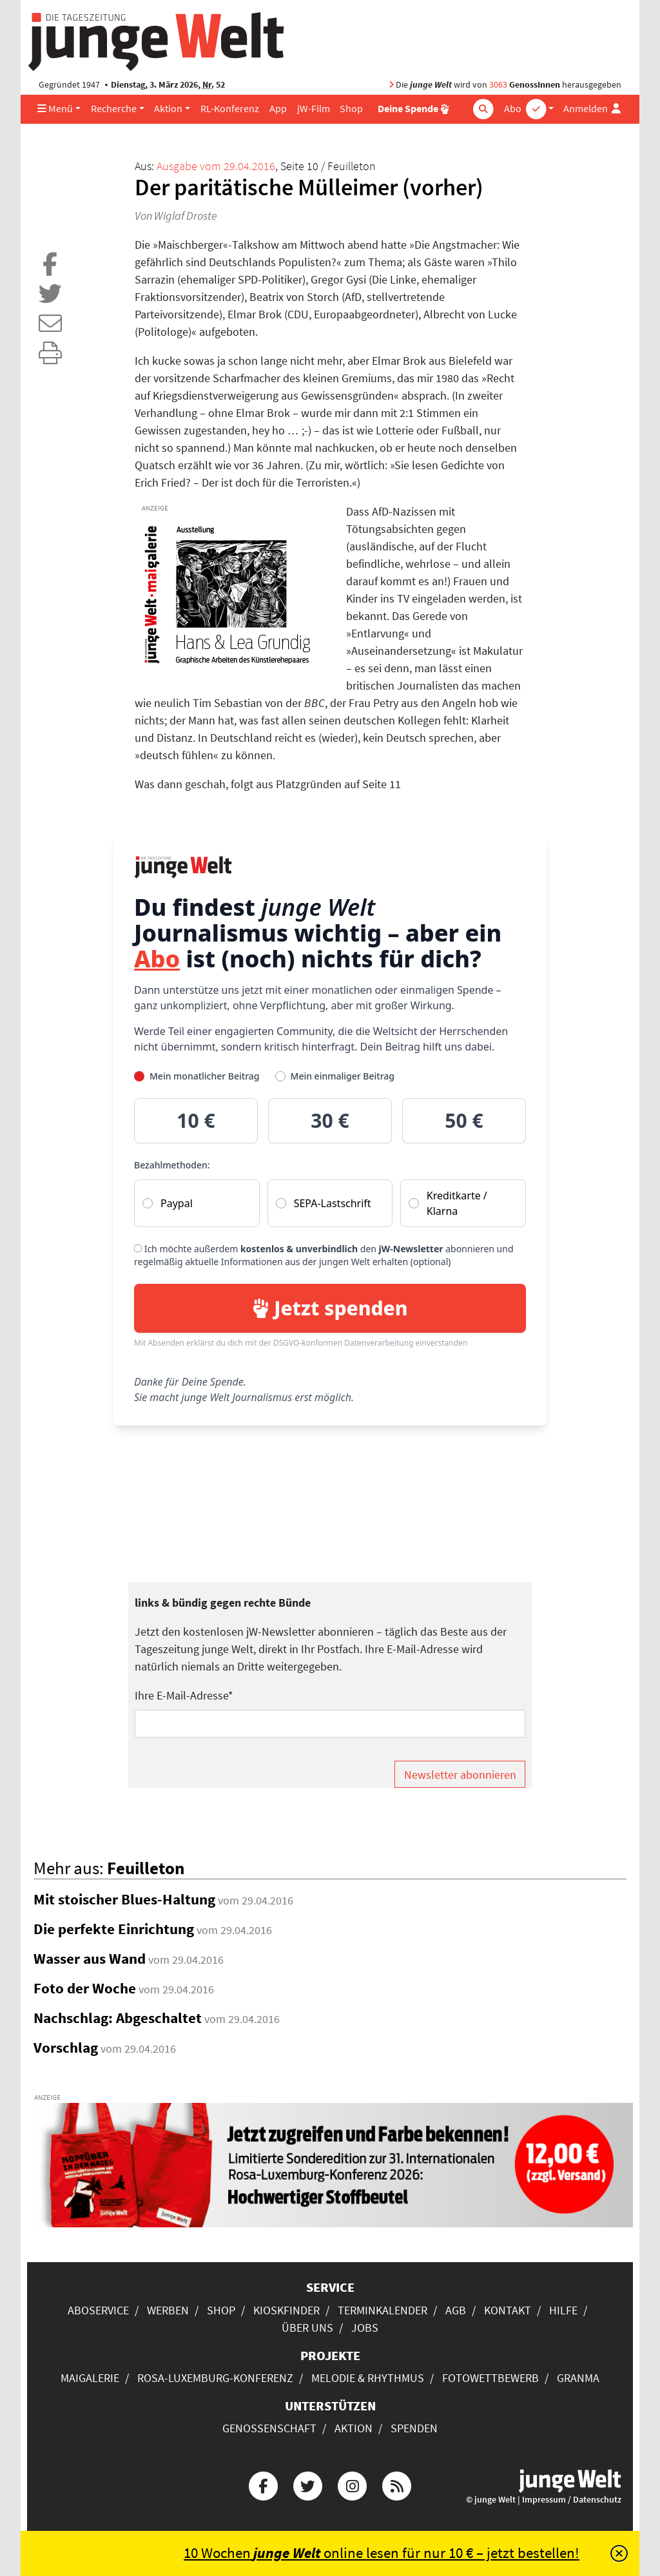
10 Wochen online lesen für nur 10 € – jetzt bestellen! (381, 2553)
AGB (455, 2310)
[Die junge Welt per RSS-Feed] (397, 2484)
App (278, 108)
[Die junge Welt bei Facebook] (263, 2484)
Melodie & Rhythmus (367, 2377)
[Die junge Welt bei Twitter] (307, 2484)
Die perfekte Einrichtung (114, 1929)
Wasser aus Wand (90, 1959)
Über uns (307, 2327)
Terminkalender (382, 2310)
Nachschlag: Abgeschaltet (118, 2018)
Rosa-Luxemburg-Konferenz (215, 2377)
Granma (578, 2377)
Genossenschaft (269, 2428)
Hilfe (563, 2310)
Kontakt (507, 2310)
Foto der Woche (85, 1988)
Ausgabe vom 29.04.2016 (216, 166)
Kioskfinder (286, 2310)
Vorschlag (66, 2048)
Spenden (414, 2428)
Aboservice (98, 2310)
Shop (351, 108)
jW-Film (313, 108)
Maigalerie (90, 2377)
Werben (168, 2310)
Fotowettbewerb (490, 2377)
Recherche (114, 108)
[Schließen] (619, 2553)
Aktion (168, 108)
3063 (498, 84)
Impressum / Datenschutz (571, 2499)
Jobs (364, 2327)
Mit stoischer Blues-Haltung (124, 1899)
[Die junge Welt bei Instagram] (353, 2484)
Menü (55, 108)
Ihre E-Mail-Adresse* (184, 1695)
